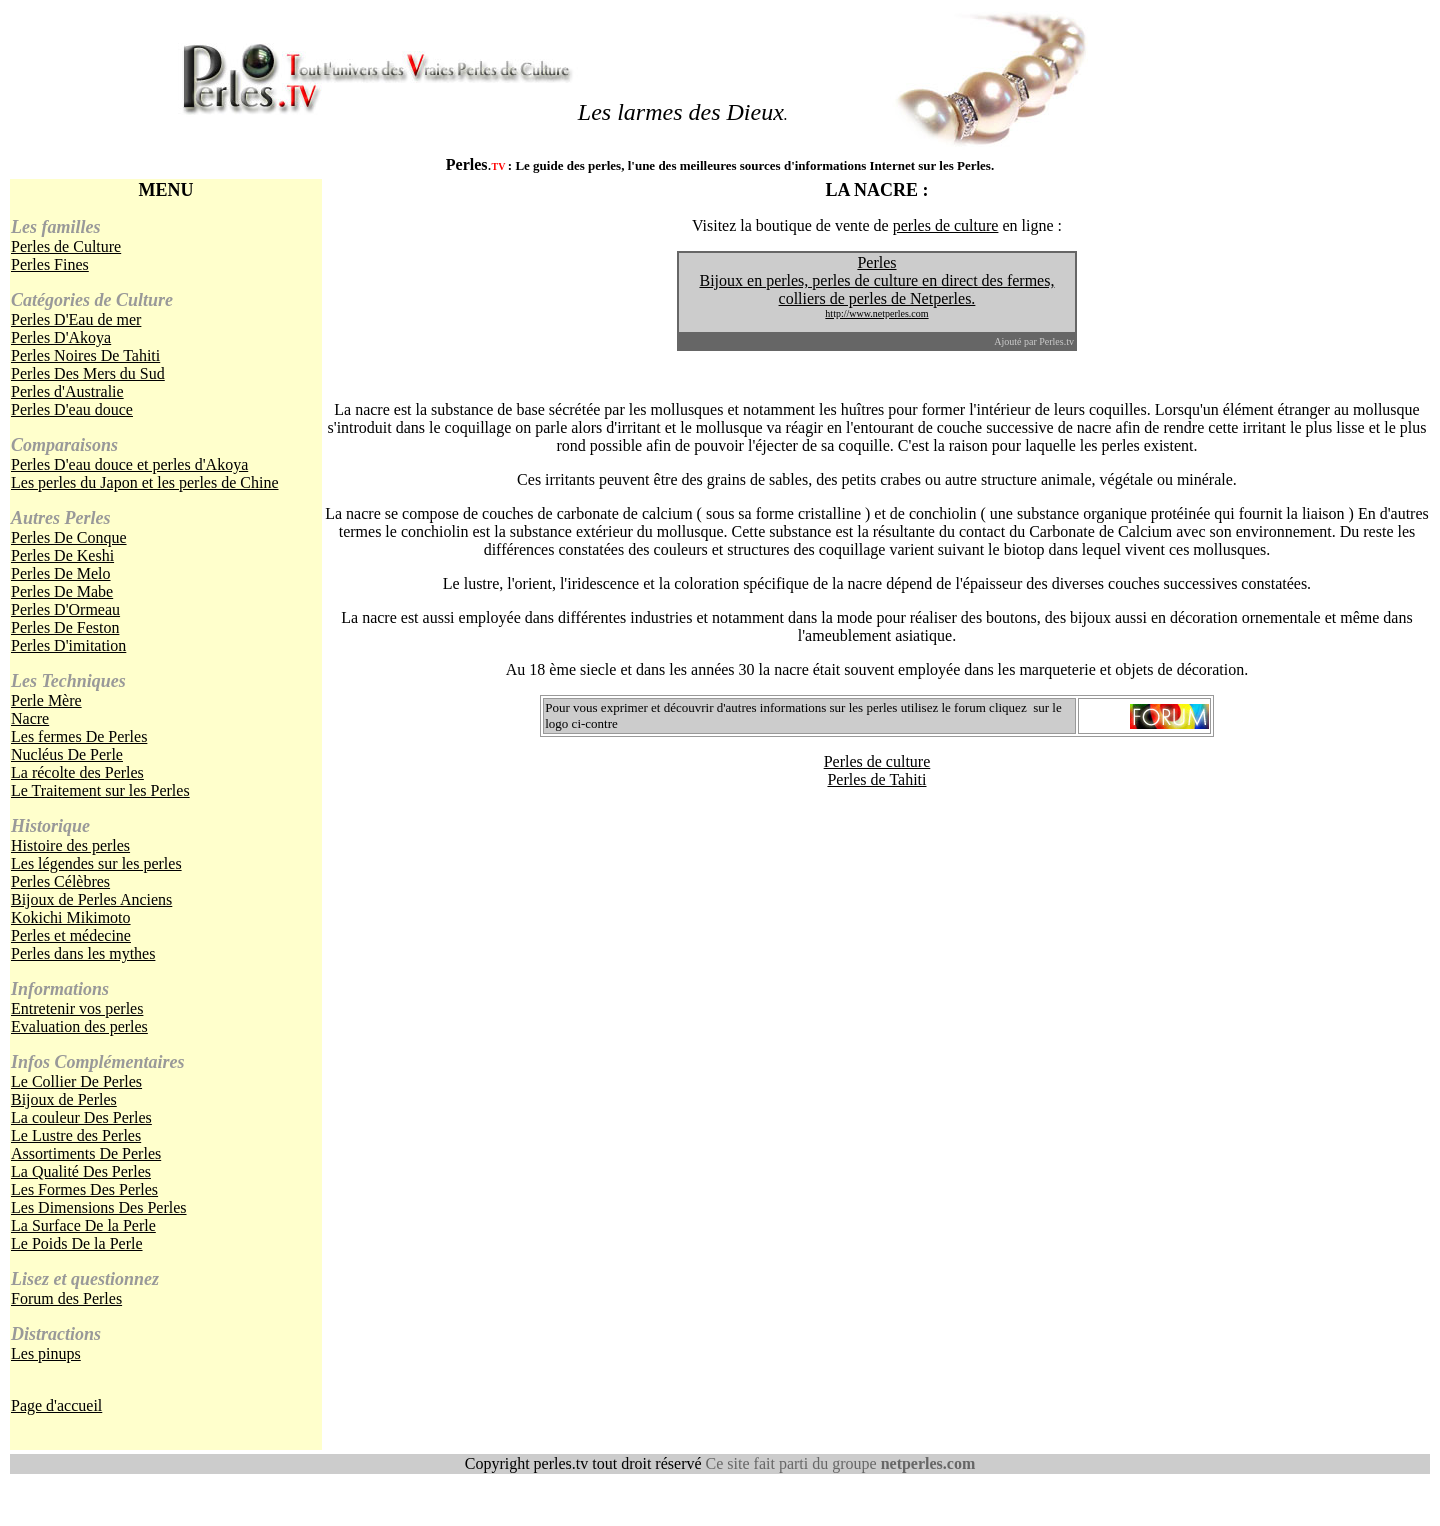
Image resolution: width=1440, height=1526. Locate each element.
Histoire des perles (70, 845)
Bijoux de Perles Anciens (91, 899)
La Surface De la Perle (83, 1225)
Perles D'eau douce (72, 409)
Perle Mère (46, 700)
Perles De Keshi (62, 555)
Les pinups (46, 1353)
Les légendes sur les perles (96, 863)
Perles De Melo (61, 573)
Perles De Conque (69, 537)
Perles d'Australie (67, 391)
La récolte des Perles (77, 772)
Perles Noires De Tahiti (85, 355)
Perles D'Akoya (61, 337)
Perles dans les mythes (83, 953)
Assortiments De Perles (86, 1153)
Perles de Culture (66, 246)
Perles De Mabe (62, 591)
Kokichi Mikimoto (71, 917)
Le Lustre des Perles (76, 1135)
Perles (876, 262)
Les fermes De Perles (79, 736)
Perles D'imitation (68, 645)
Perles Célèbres (60, 881)
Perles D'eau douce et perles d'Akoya (129, 464)
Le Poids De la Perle (77, 1243)
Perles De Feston (65, 627)
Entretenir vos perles (77, 1008)
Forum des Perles (66, 1298)
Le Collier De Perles (76, 1081)
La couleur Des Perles (81, 1117)
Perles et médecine (71, 935)
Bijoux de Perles (64, 1099)
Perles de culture (877, 761)
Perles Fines (50, 264)
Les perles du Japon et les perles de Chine (144, 482)
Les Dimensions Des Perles (99, 1207)
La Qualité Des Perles (81, 1171)
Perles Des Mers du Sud (88, 373)
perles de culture (946, 225)
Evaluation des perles (79, 1026)
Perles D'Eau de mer (76, 319)
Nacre (30, 718)
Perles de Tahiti (876, 779)
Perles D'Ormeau (65, 609)
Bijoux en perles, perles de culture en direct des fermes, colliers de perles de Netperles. (876, 295)
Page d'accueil (56, 1405)
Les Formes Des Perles (84, 1189)
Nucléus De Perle (67, 754)
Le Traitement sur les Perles (100, 790)
